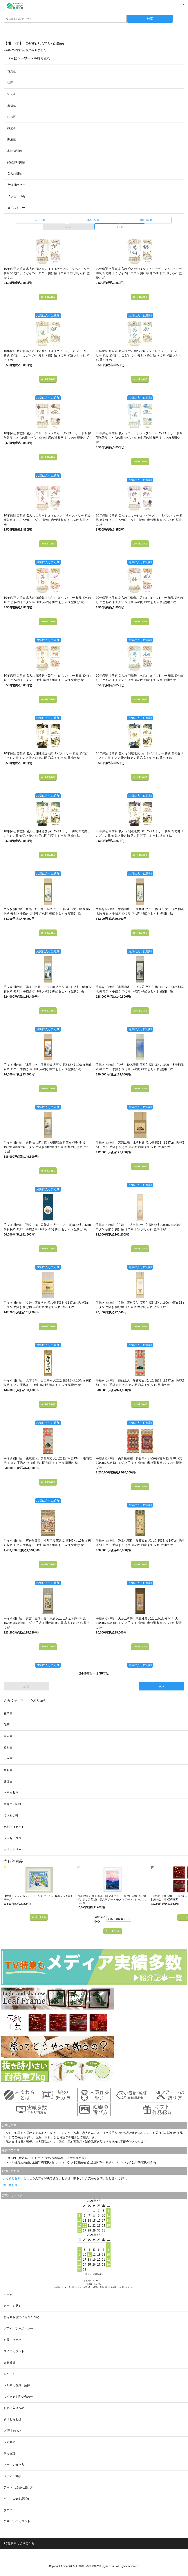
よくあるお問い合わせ (17, 2178)
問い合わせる (11, 2185)
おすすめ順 (40, 220)
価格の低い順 (93, 220)
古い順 (120, 227)
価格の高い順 (146, 220)
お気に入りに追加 (48, 315)
